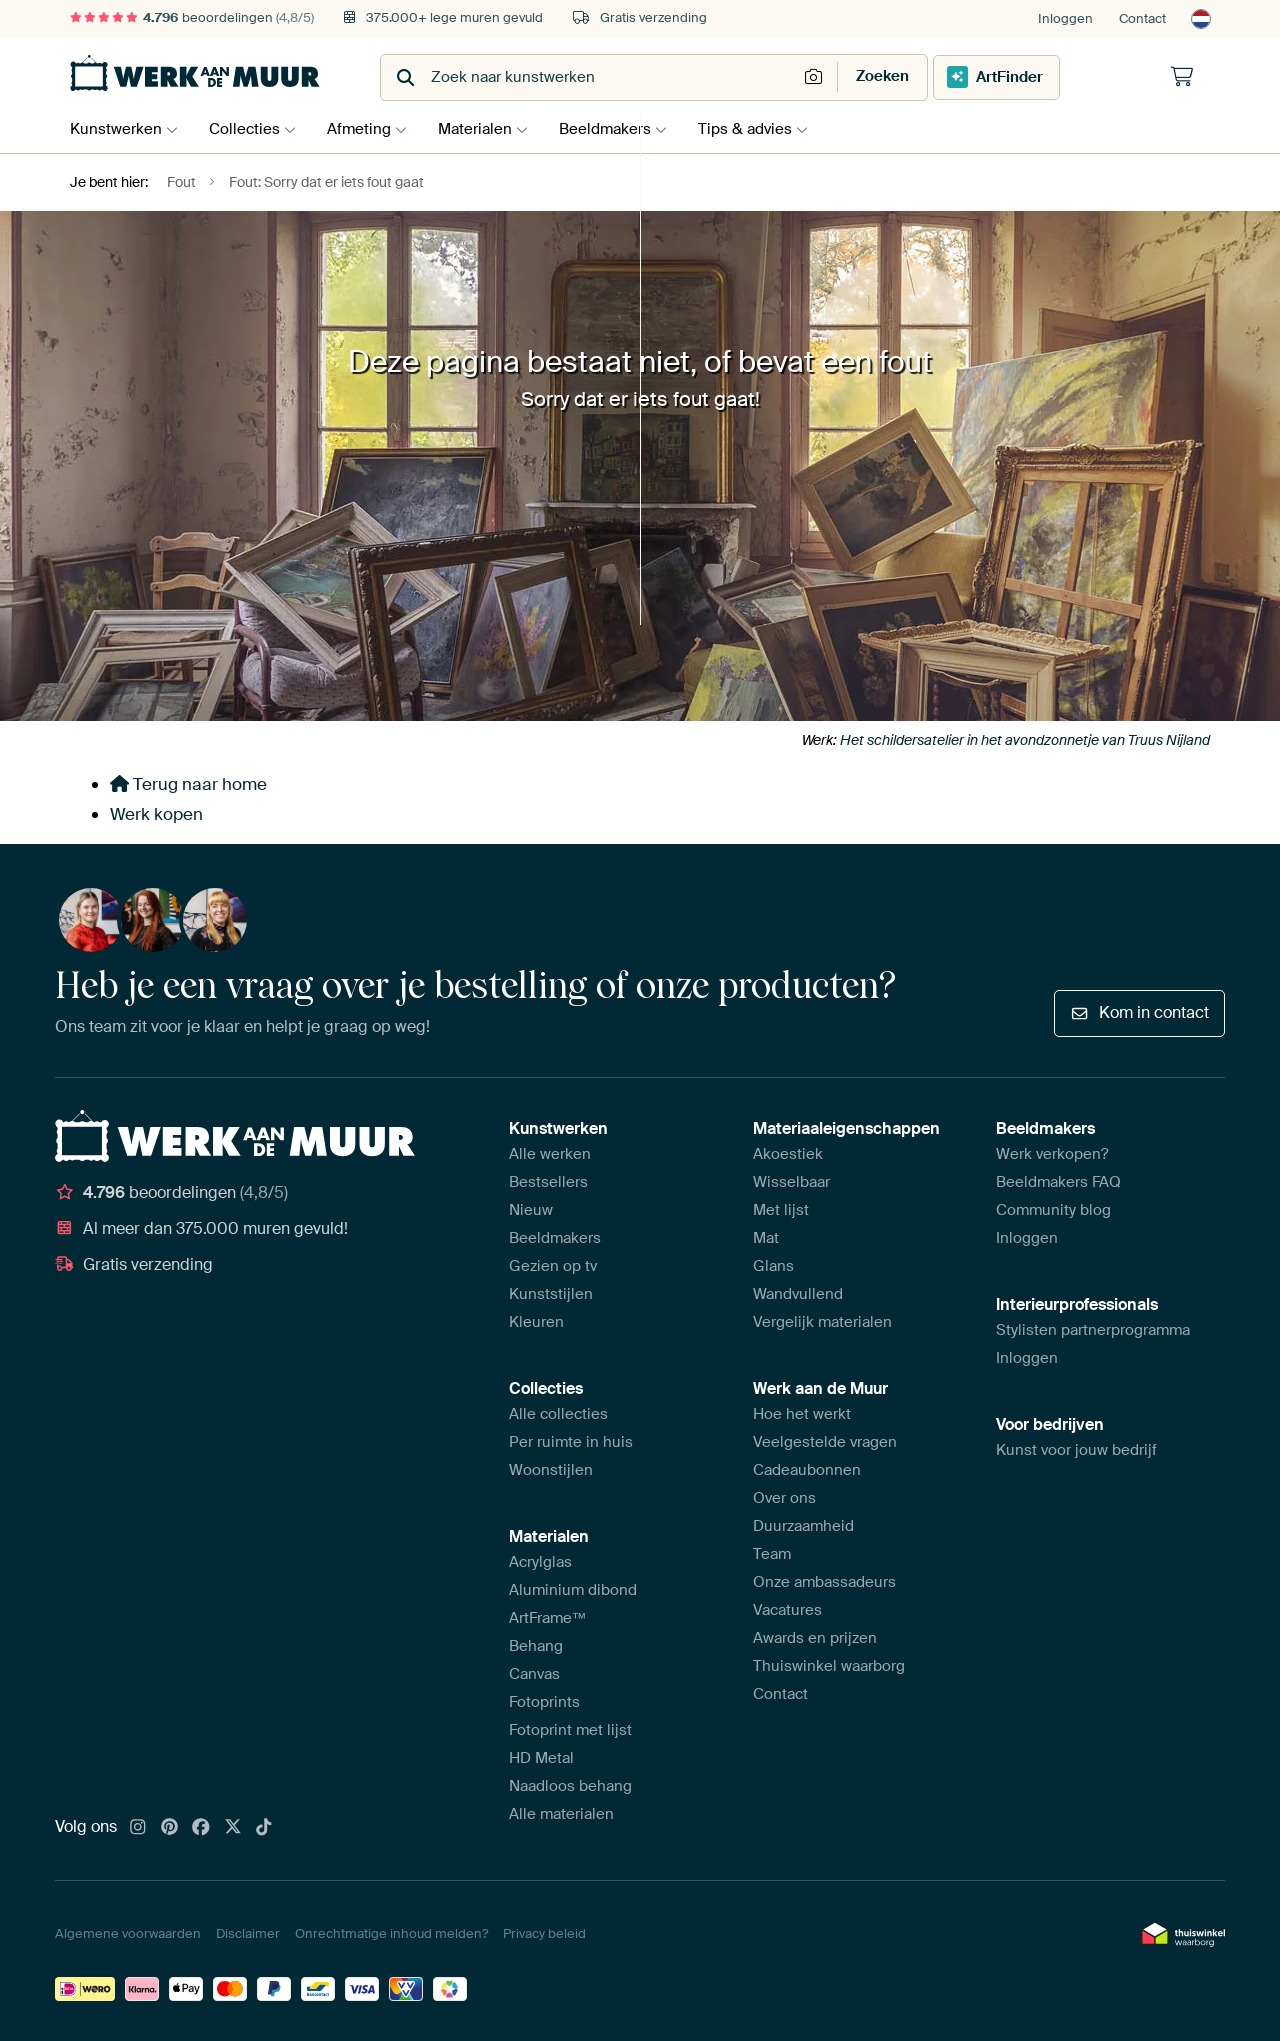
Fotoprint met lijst (570, 1730)
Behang (536, 1646)
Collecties (249, 129)
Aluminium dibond (573, 1590)
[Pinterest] (170, 1828)
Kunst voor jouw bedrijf (1076, 1450)
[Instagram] (138, 1828)
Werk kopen (156, 814)
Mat (766, 1238)
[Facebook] (201, 1828)
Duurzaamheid (803, 1526)
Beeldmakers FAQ (1058, 1182)
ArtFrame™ (548, 1618)
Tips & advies (770, 129)
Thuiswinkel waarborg (829, 1666)
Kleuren (536, 1322)
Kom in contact (1139, 1012)
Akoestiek (788, 1154)
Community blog (1053, 1210)
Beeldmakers (625, 129)
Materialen (490, 129)
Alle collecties (558, 1414)
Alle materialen (561, 1814)
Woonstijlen (551, 1470)
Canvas (534, 1674)
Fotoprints (544, 1702)
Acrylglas (540, 1562)
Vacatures (787, 1610)
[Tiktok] (264, 1828)
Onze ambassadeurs (824, 1582)
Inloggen (1065, 18)
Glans (773, 1266)
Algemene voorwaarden (128, 1933)
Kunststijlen (551, 1294)
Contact (1142, 18)
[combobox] (590, 77)
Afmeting (369, 129)
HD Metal (541, 1758)
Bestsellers (548, 1182)
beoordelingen (192, 17)
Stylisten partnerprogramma (1093, 1330)
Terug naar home (188, 784)
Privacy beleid (544, 1933)
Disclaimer (248, 1933)
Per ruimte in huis (571, 1442)
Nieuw (531, 1210)
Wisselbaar (791, 1182)
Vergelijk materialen (822, 1322)
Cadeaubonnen (807, 1470)
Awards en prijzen (815, 1638)
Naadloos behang (570, 1786)
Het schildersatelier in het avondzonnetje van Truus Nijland (1025, 740)
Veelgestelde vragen (825, 1442)
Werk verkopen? (1052, 1154)
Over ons (784, 1498)
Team (772, 1554)
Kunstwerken (116, 129)
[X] (233, 1828)
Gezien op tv (553, 1266)
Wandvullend (798, 1294)
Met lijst (781, 1210)
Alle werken (550, 1154)
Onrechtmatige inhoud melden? (391, 1933)
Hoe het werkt (802, 1414)
